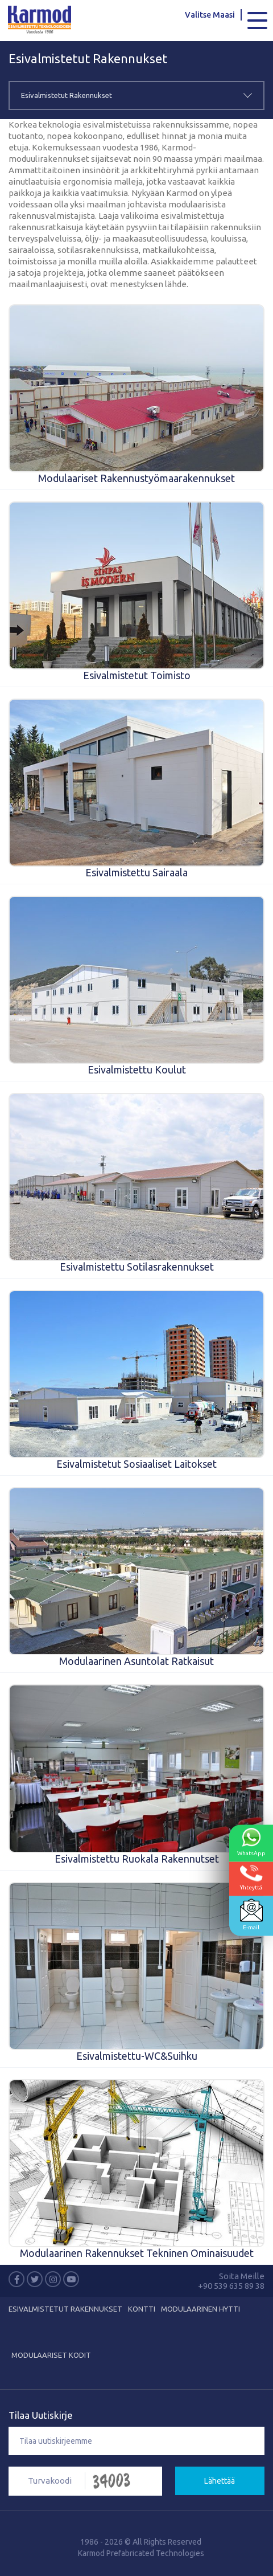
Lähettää (219, 2480)
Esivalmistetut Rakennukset (65, 2309)
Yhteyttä (251, 1878)
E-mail (251, 1914)
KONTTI (141, 2309)
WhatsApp (251, 1842)
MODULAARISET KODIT (51, 2355)
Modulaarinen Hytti (200, 2309)
